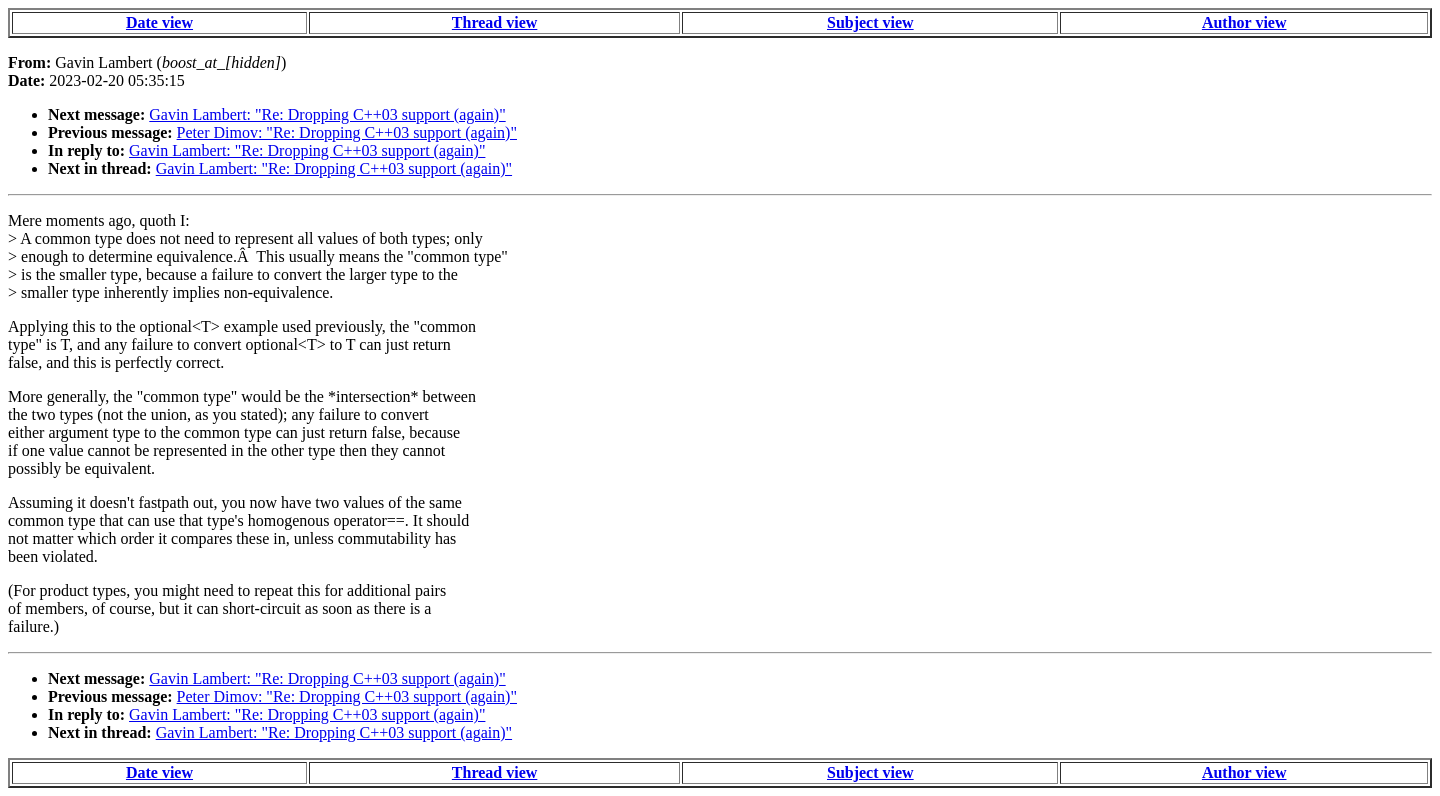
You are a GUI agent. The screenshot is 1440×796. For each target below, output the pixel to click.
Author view (1244, 22)
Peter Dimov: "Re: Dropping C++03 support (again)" (347, 132)
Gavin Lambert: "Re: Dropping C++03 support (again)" (327, 114)
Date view (159, 22)
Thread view (494, 22)
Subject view (870, 22)
